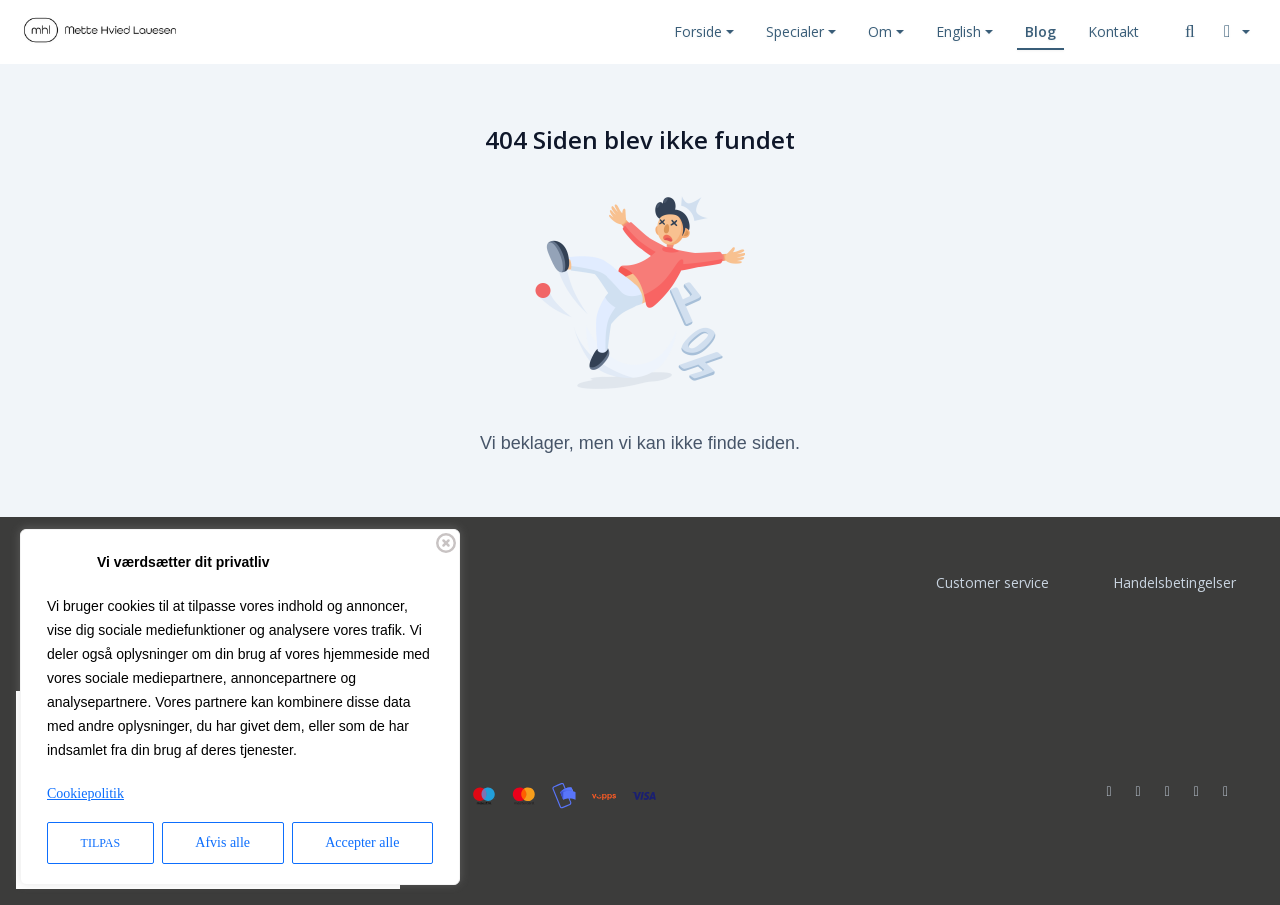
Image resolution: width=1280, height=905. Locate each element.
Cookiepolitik (85, 793)
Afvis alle (222, 842)
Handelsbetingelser (1174, 582)
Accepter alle (362, 842)
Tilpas (101, 843)
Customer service (992, 582)
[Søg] (1190, 32)
